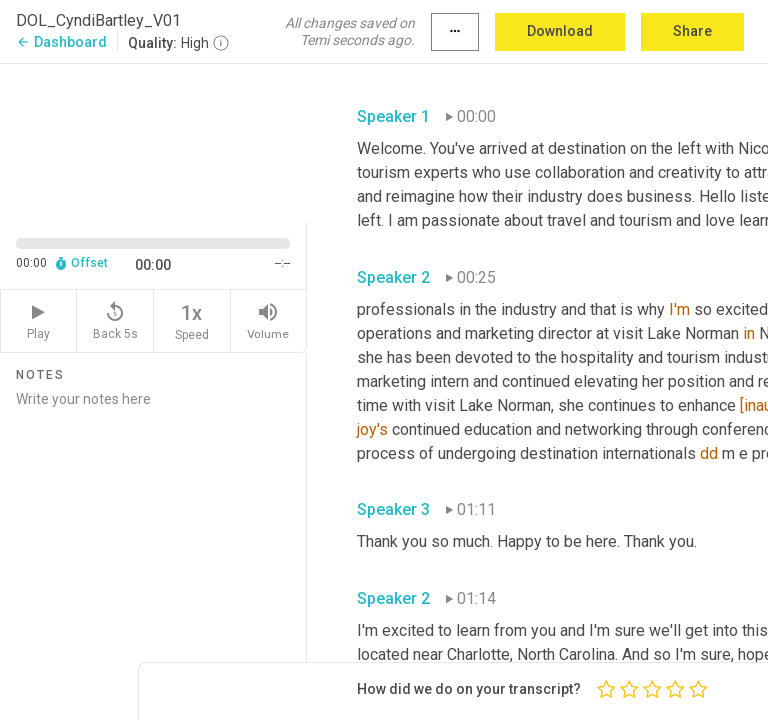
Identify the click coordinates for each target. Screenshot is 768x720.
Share (692, 31)
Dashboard (61, 42)
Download (560, 31)
